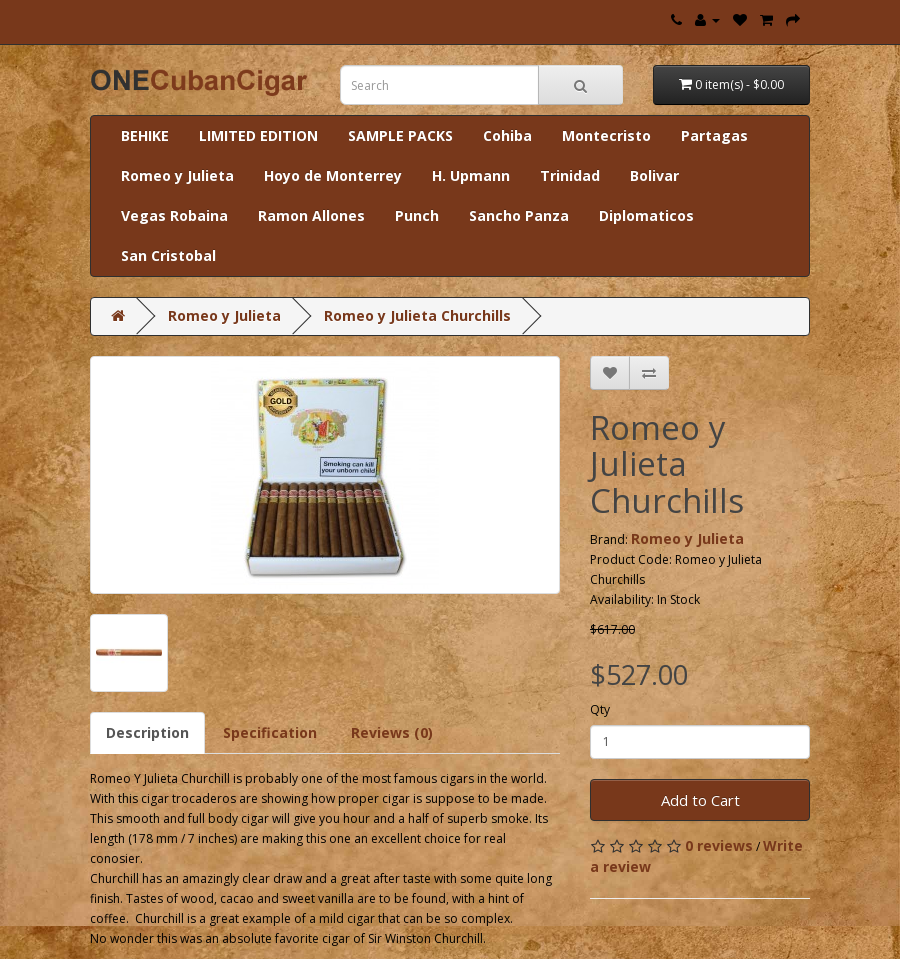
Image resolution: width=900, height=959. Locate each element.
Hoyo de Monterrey (333, 175)
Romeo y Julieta (177, 175)
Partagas (714, 135)
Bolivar (654, 175)
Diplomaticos (646, 215)
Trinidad (570, 175)
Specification (270, 732)
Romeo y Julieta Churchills (417, 315)
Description (147, 732)
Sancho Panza (519, 215)
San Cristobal (168, 255)
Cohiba (507, 135)
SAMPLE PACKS (400, 135)
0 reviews (719, 845)
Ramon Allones (311, 215)
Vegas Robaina (174, 215)
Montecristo (606, 135)
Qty (600, 709)
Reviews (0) (392, 732)
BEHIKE (145, 135)
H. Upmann (471, 175)
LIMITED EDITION (258, 135)
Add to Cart (700, 800)
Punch (417, 215)
